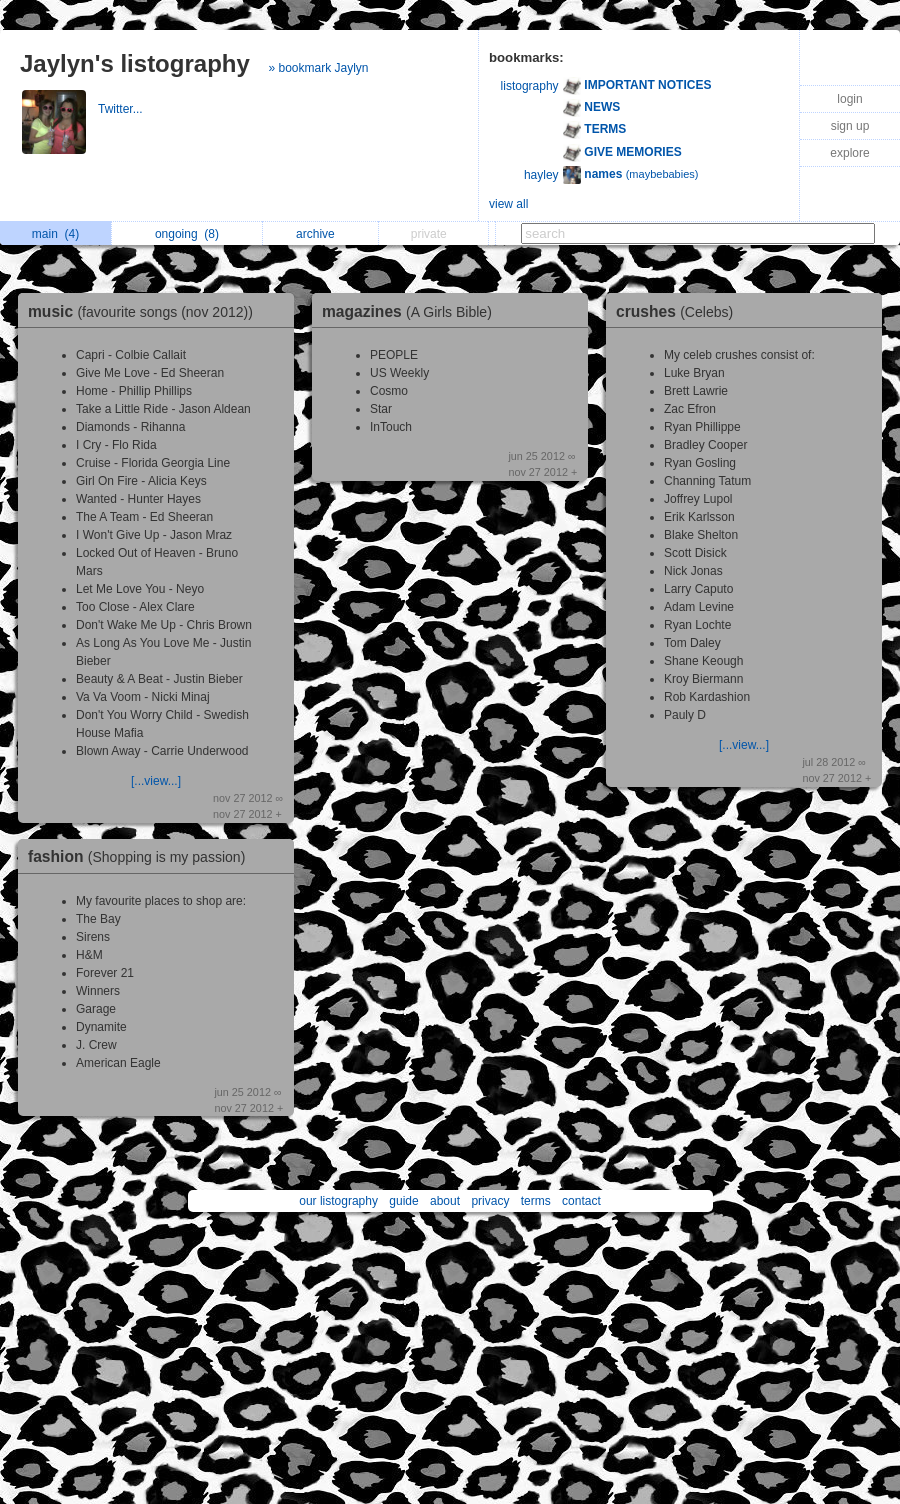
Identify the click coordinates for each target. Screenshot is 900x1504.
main (55, 234)
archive (320, 234)
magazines (412, 311)
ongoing (187, 234)
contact (581, 1201)
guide (403, 1201)
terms (536, 1201)
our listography (338, 1201)
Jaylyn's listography (135, 63)
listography (530, 86)
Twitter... (122, 109)
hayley (541, 175)
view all (508, 204)
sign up (850, 126)
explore (849, 153)
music (145, 311)
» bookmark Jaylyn (318, 68)
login (849, 99)
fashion (141, 856)
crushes (679, 311)
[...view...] (156, 781)
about (445, 1201)
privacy (490, 1201)
